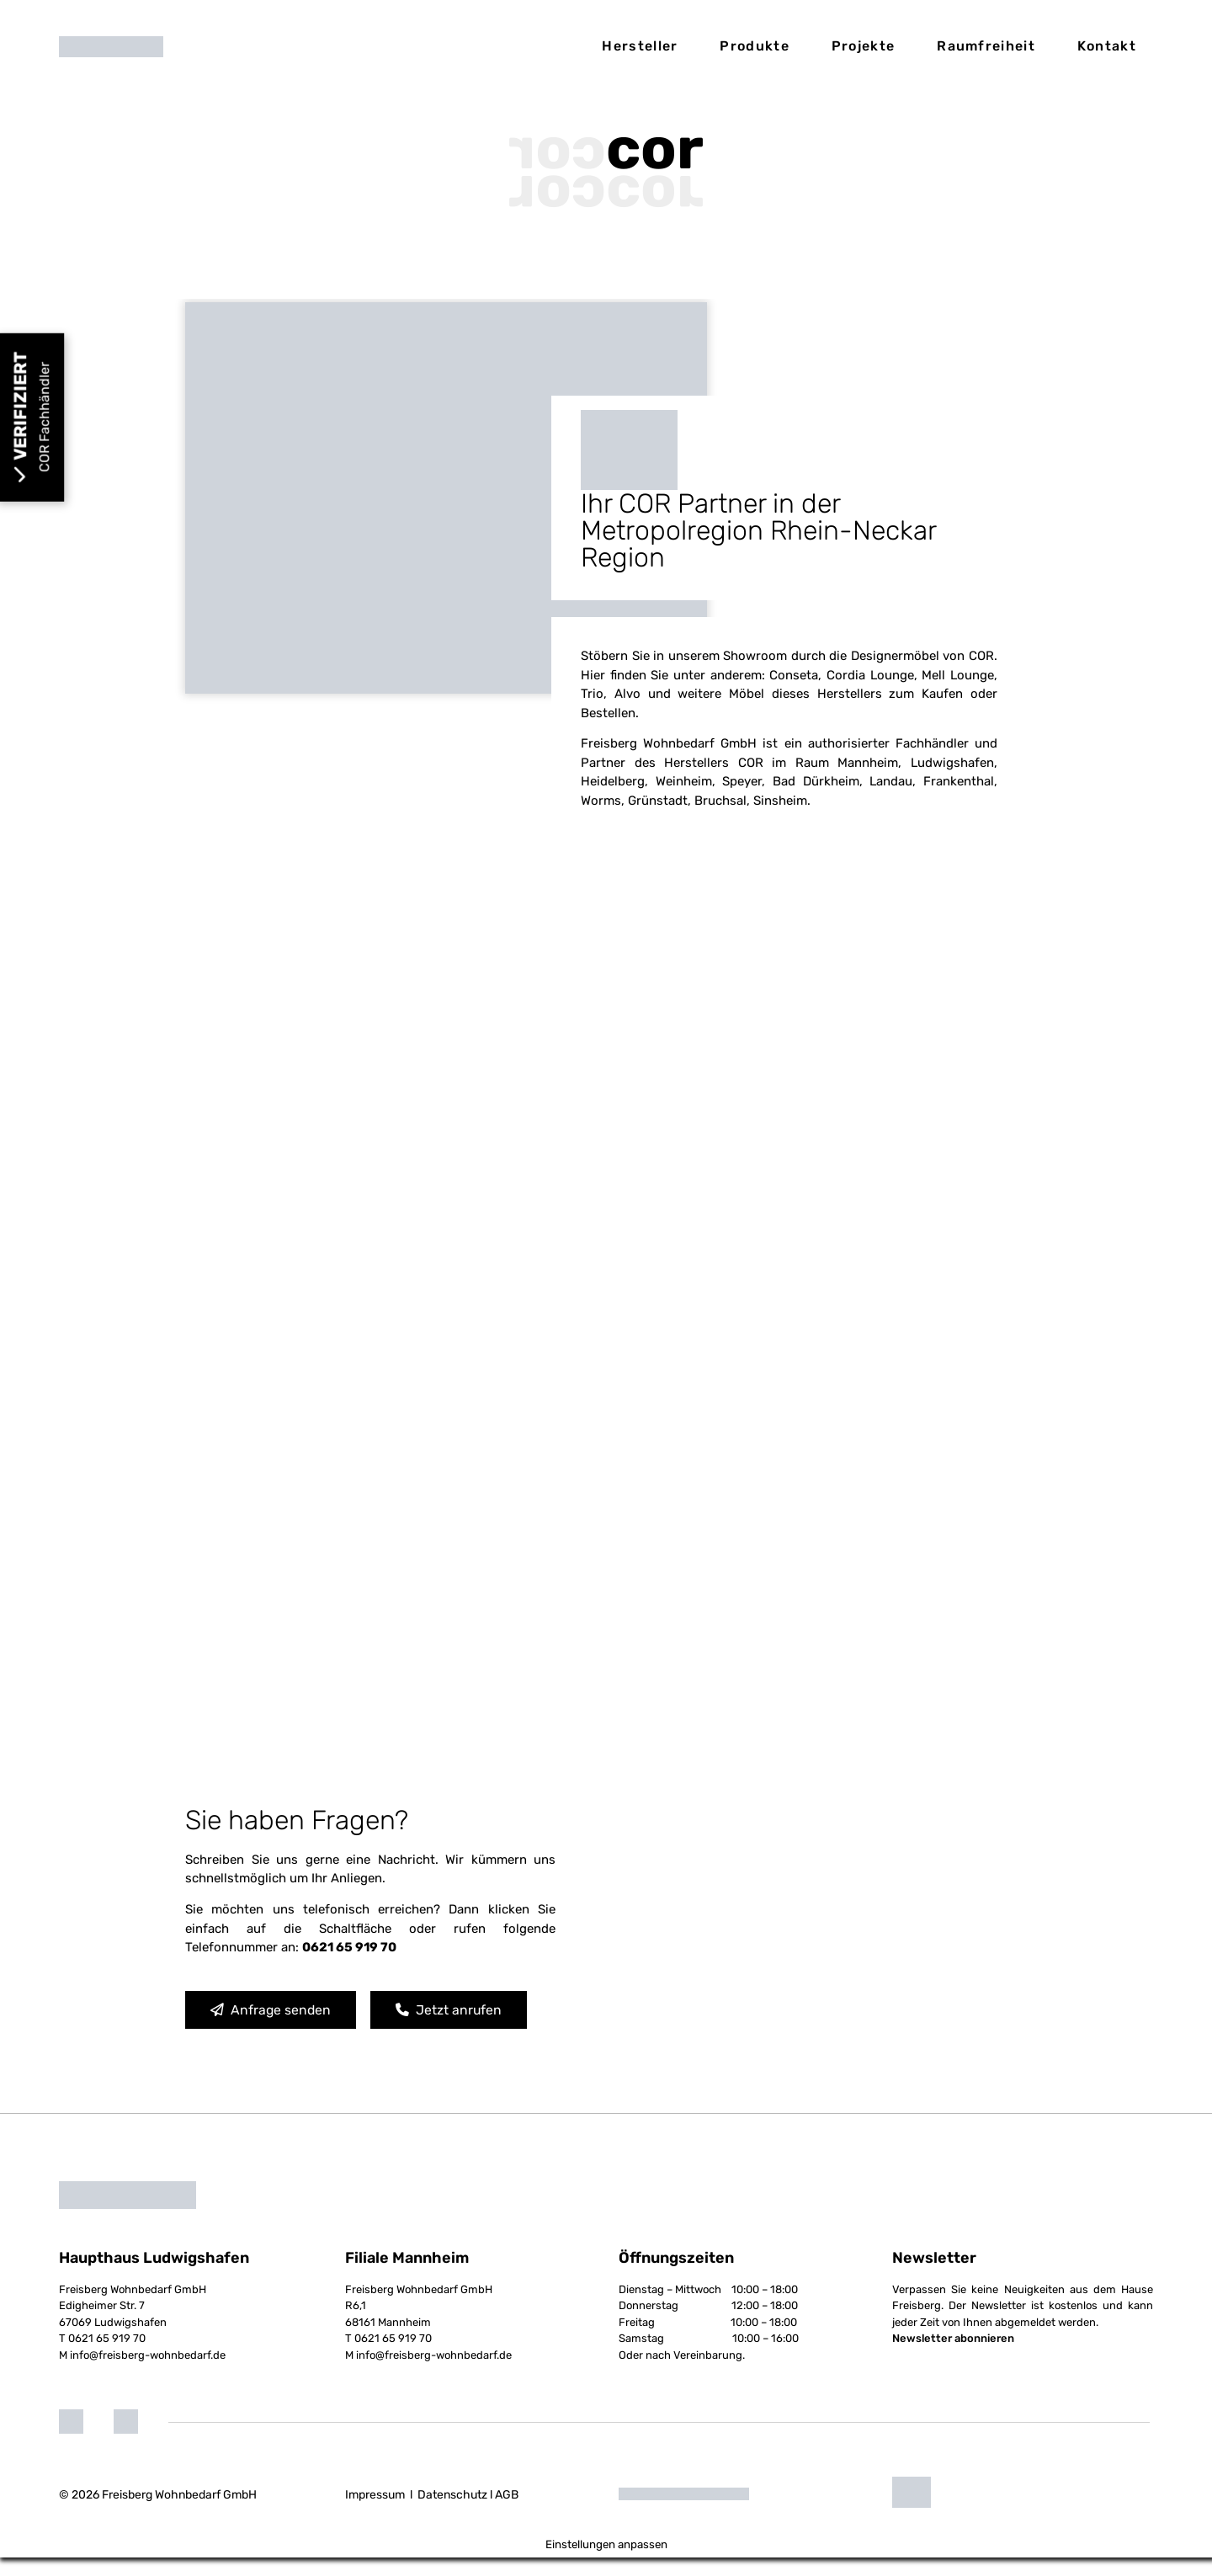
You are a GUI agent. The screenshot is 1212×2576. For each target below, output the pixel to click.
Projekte (863, 46)
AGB (506, 2513)
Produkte (754, 46)
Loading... (606, 1372)
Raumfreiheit (986, 46)
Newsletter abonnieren (953, 2357)
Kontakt (1106, 46)
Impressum (375, 2513)
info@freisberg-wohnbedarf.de (148, 2373)
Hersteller (640, 46)
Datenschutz (452, 2513)
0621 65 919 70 (107, 2357)
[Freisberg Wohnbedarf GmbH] (791, 1935)
